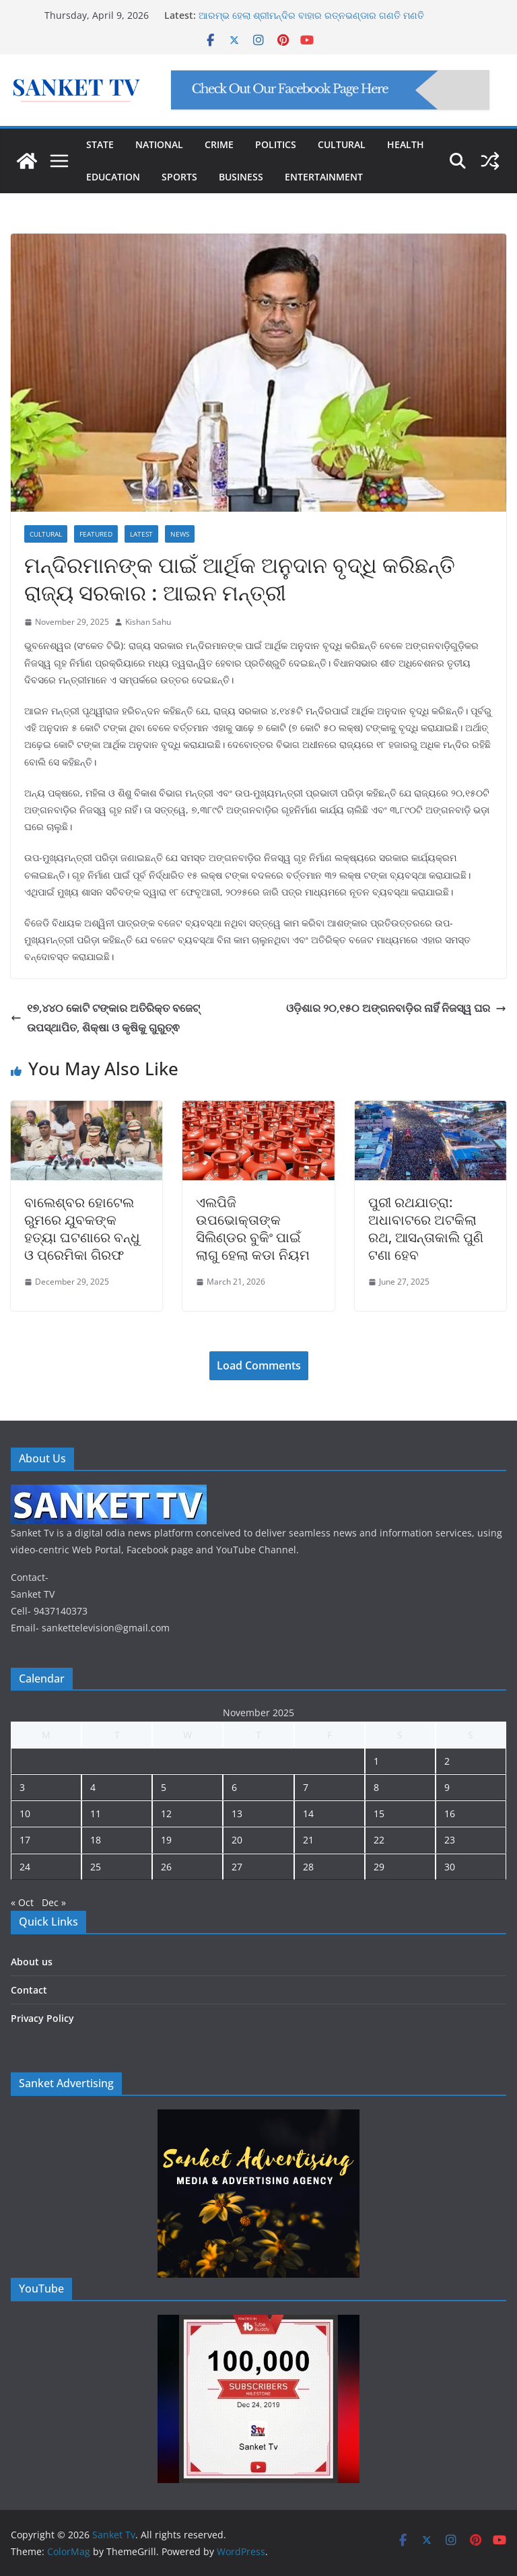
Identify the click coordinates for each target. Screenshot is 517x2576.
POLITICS (275, 144)
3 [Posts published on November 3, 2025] (22, 1787)
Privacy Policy (42, 2018)
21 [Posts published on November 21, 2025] (308, 1839)
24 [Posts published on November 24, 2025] (25, 1866)
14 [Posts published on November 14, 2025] (308, 1813)
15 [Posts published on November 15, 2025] (379, 1813)
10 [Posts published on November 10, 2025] (25, 1813)
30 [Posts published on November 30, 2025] (449, 1866)
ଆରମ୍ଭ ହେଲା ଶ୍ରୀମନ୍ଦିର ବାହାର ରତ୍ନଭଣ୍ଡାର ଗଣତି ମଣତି (311, 15)
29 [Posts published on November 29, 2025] (379, 1866)
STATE (100, 144)
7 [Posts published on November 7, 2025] (305, 1787)
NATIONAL (159, 144)
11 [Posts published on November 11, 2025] (95, 1813)
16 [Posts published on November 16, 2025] (449, 1813)
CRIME (219, 144)
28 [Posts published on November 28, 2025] (308, 1866)
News (179, 534)
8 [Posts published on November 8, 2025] (376, 1787)
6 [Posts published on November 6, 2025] (234, 1787)
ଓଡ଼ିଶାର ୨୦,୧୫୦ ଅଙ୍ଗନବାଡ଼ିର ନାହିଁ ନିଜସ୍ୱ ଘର (396, 1008)
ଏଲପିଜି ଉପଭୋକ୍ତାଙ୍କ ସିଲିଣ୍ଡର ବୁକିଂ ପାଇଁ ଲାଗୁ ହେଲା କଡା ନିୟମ (253, 1228)
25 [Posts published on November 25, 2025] (95, 1866)
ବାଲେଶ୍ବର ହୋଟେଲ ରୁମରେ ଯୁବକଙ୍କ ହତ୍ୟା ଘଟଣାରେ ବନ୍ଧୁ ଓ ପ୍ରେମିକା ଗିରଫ (82, 1228)
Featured (95, 534)
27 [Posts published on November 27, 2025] (237, 1866)
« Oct (22, 1902)
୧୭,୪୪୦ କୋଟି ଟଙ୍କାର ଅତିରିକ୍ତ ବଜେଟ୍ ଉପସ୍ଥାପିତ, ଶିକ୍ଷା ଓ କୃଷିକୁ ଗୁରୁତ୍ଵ (105, 1018)
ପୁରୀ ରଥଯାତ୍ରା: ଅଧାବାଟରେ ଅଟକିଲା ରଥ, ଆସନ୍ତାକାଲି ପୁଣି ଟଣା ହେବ (425, 1228)
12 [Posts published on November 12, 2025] (166, 1813)
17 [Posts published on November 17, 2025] (25, 1839)
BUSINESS (241, 176)
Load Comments (259, 1365)
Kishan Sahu (148, 622)
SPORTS (179, 176)
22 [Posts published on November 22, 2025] (379, 1839)
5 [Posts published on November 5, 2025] (163, 1787)
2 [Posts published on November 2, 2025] (447, 1761)
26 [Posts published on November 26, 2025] (166, 1866)
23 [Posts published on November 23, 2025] (449, 1839)
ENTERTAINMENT (324, 176)
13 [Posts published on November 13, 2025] (237, 1813)
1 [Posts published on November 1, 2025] (376, 1761)
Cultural (46, 534)
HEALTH (405, 144)
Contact (29, 1990)
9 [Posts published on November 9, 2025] (447, 1787)
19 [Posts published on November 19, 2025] (166, 1839)
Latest (141, 534)
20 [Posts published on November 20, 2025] (237, 1839)
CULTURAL (342, 144)
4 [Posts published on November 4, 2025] (93, 1787)
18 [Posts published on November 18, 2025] (95, 1839)
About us (32, 1961)
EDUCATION (113, 176)
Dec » (54, 1902)
